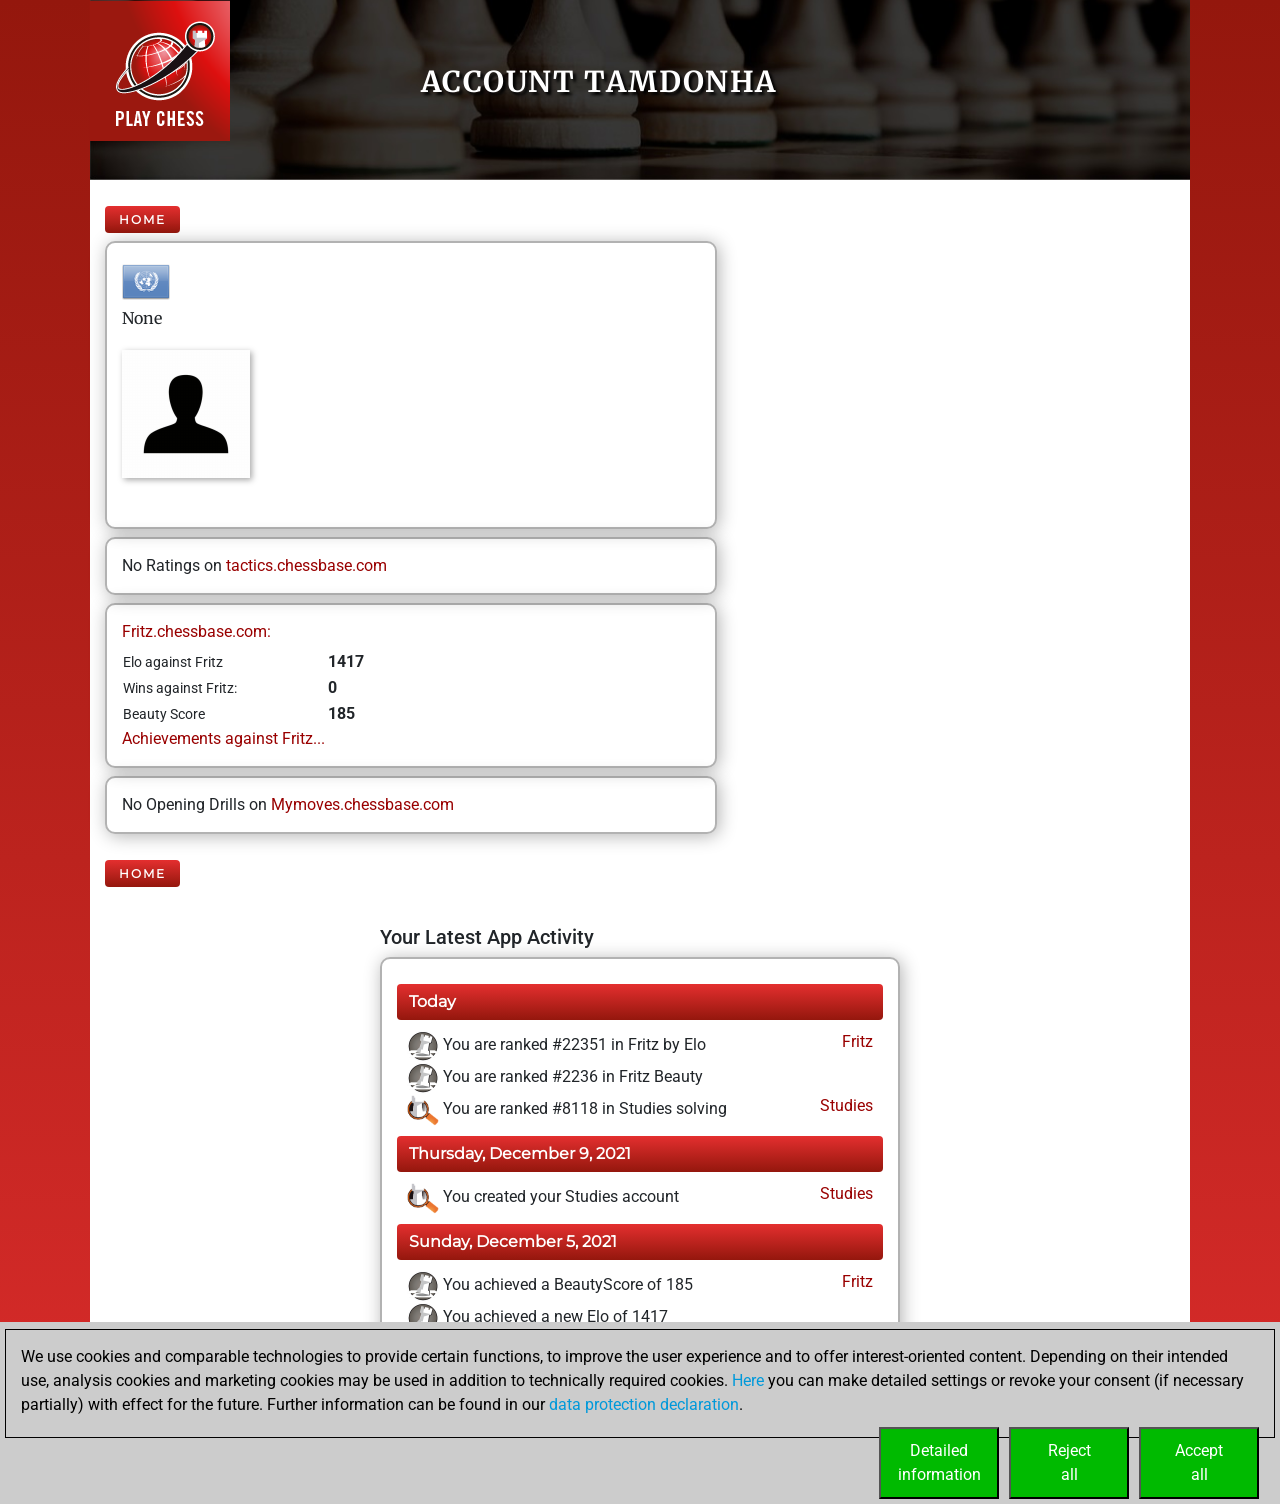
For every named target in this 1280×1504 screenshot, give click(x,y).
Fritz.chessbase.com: (196, 631)
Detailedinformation (939, 1462)
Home (142, 219)
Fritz (855, 1041)
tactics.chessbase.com (306, 565)
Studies (844, 1105)
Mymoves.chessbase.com (362, 804)
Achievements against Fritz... (223, 738)
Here (748, 1380)
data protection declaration (644, 1404)
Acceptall (1199, 1462)
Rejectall (1069, 1462)
